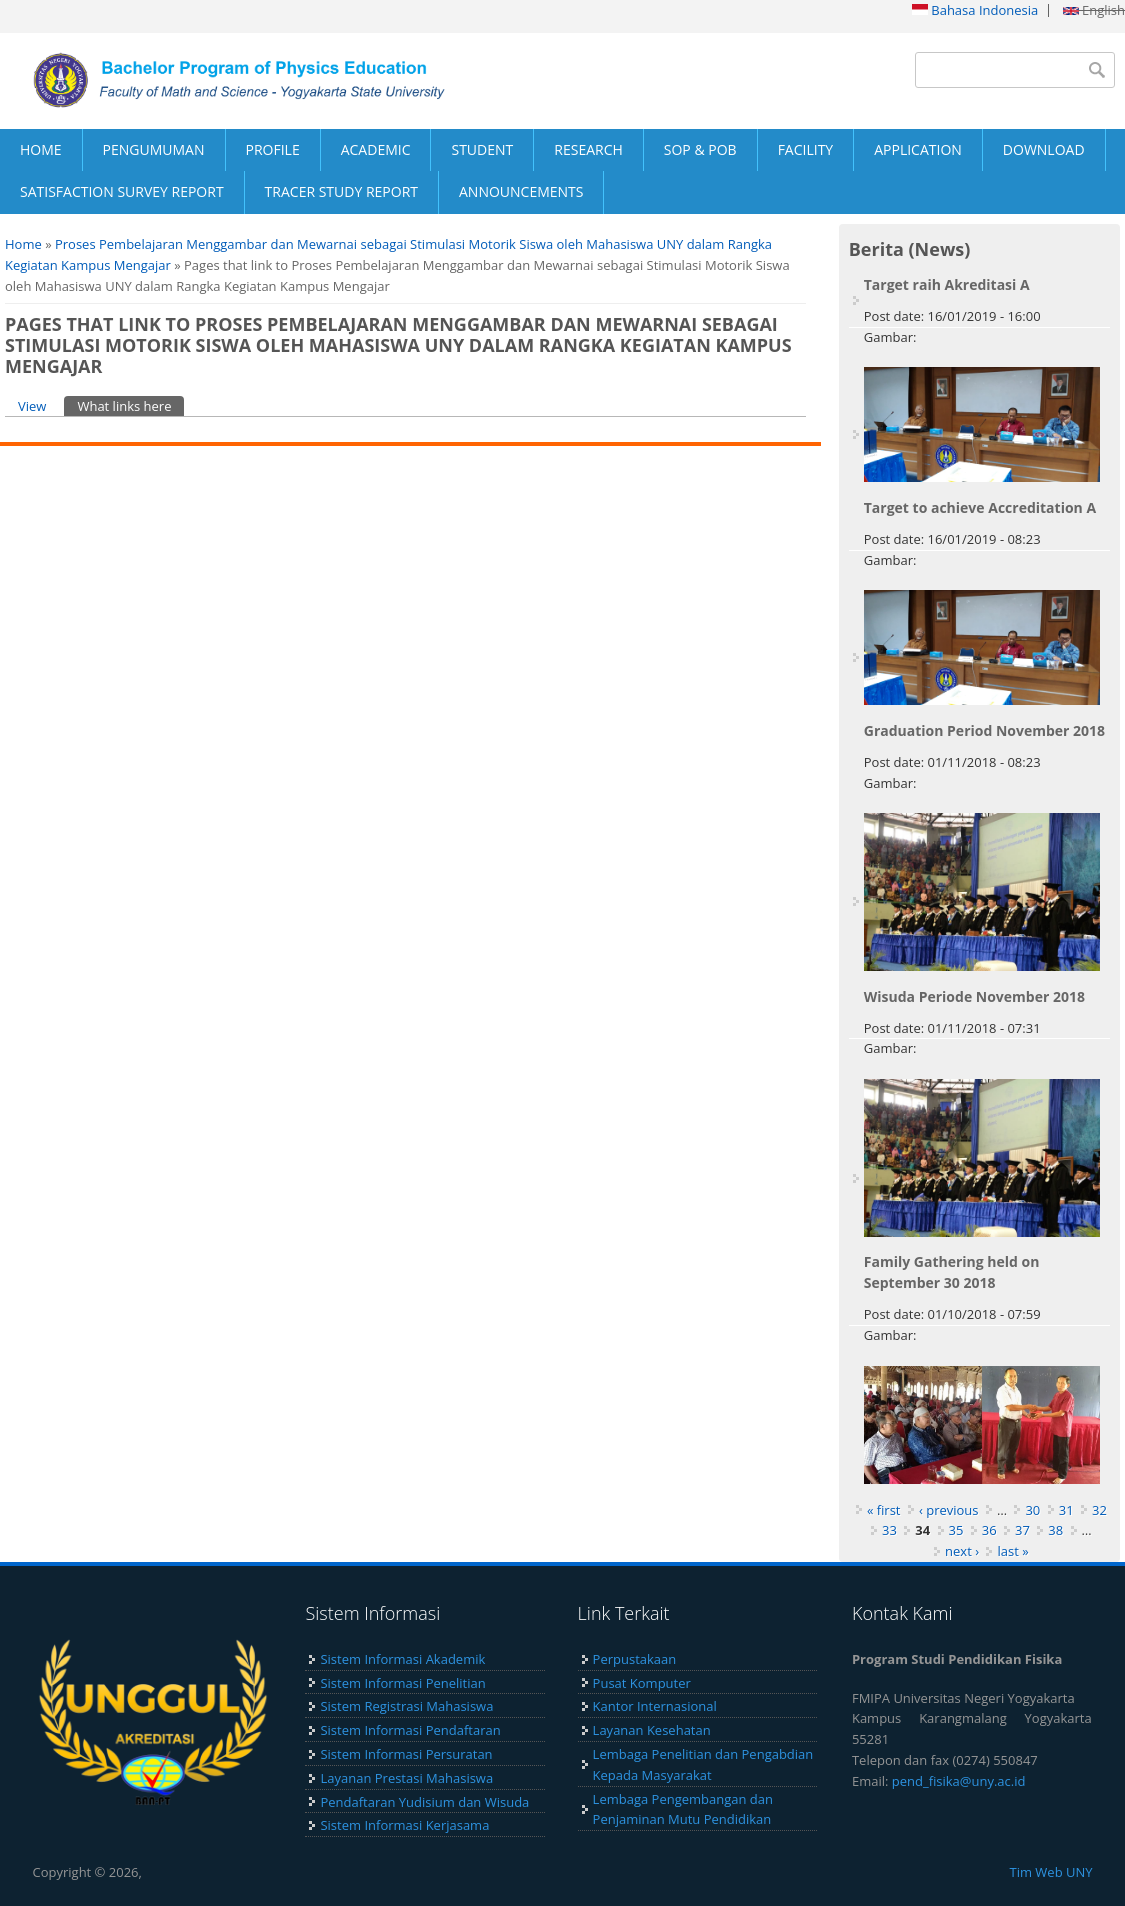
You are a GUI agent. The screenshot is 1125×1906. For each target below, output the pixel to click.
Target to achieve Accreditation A (980, 507)
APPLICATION (918, 149)
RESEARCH (588, 149)
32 (1099, 1510)
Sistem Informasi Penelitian (402, 1683)
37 (1022, 1530)
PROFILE (273, 149)
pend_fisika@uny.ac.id (959, 1781)
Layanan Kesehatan (652, 1730)
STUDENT (482, 149)
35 (956, 1530)
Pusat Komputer (642, 1683)
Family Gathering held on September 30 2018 (952, 1272)
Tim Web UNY (1050, 1872)
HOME (41, 149)
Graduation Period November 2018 (984, 730)
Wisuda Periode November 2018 (974, 996)
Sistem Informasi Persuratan (406, 1754)
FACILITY (806, 149)
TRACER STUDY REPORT (341, 191)
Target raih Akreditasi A (947, 284)
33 (889, 1530)
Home (23, 244)
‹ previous (949, 1510)
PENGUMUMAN (154, 149)
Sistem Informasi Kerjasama (404, 1825)
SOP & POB (700, 149)
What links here (130, 405)
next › (962, 1551)
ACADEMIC (376, 149)
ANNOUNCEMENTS (521, 191)
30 (1032, 1510)
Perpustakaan (635, 1659)
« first (884, 1510)
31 (1066, 1510)
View (32, 406)
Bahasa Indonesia (975, 10)
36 (989, 1530)
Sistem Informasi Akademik (402, 1659)
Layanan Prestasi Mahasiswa (406, 1778)
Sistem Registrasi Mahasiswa (406, 1706)
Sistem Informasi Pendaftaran (410, 1730)
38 (1055, 1530)
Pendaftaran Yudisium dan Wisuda (424, 1802)
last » (1012, 1551)
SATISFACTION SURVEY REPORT (122, 191)
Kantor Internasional (655, 1706)
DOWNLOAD (1044, 149)
